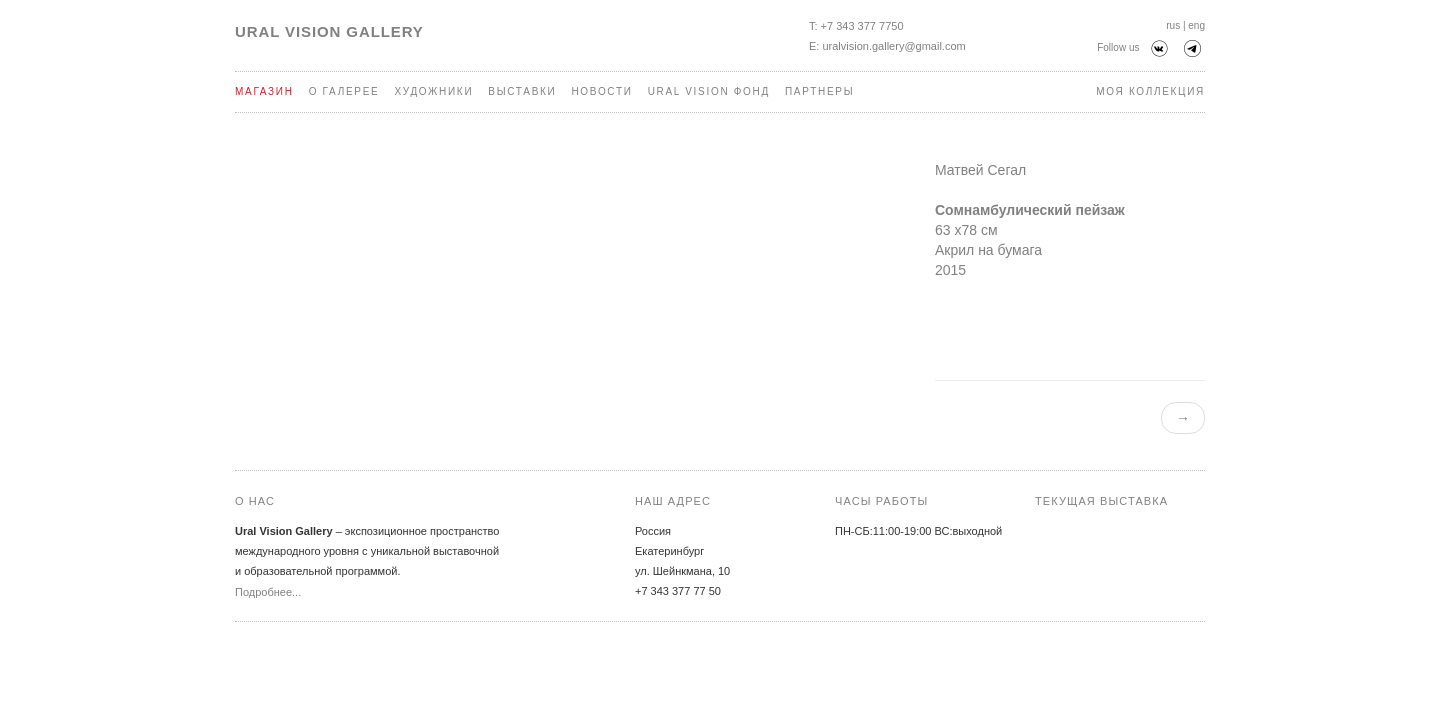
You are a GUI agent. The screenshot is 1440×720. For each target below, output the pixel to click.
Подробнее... (268, 592)
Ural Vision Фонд (709, 91)
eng (1196, 25)
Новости (601, 91)
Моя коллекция (1150, 91)
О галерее (344, 91)
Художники (433, 91)
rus (1173, 25)
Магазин (264, 91)
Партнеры (819, 91)
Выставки (522, 91)
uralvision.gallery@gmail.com (893, 46)
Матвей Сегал (980, 170)
